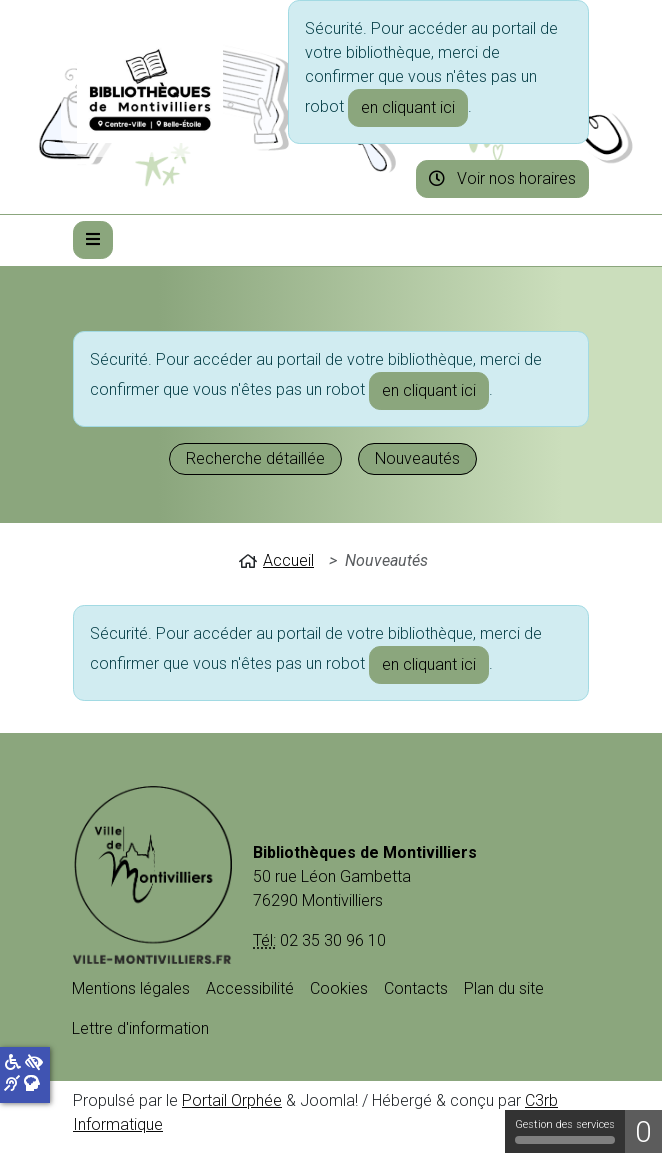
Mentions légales (131, 988)
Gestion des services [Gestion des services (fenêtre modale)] (565, 1131)
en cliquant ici (408, 107)
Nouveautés (417, 458)
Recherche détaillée (255, 458)
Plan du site (504, 988)
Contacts (416, 988)
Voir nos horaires (502, 178)
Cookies (339, 988)
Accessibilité (250, 988)
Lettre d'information (140, 1028)
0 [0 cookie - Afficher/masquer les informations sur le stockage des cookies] (643, 1131)
